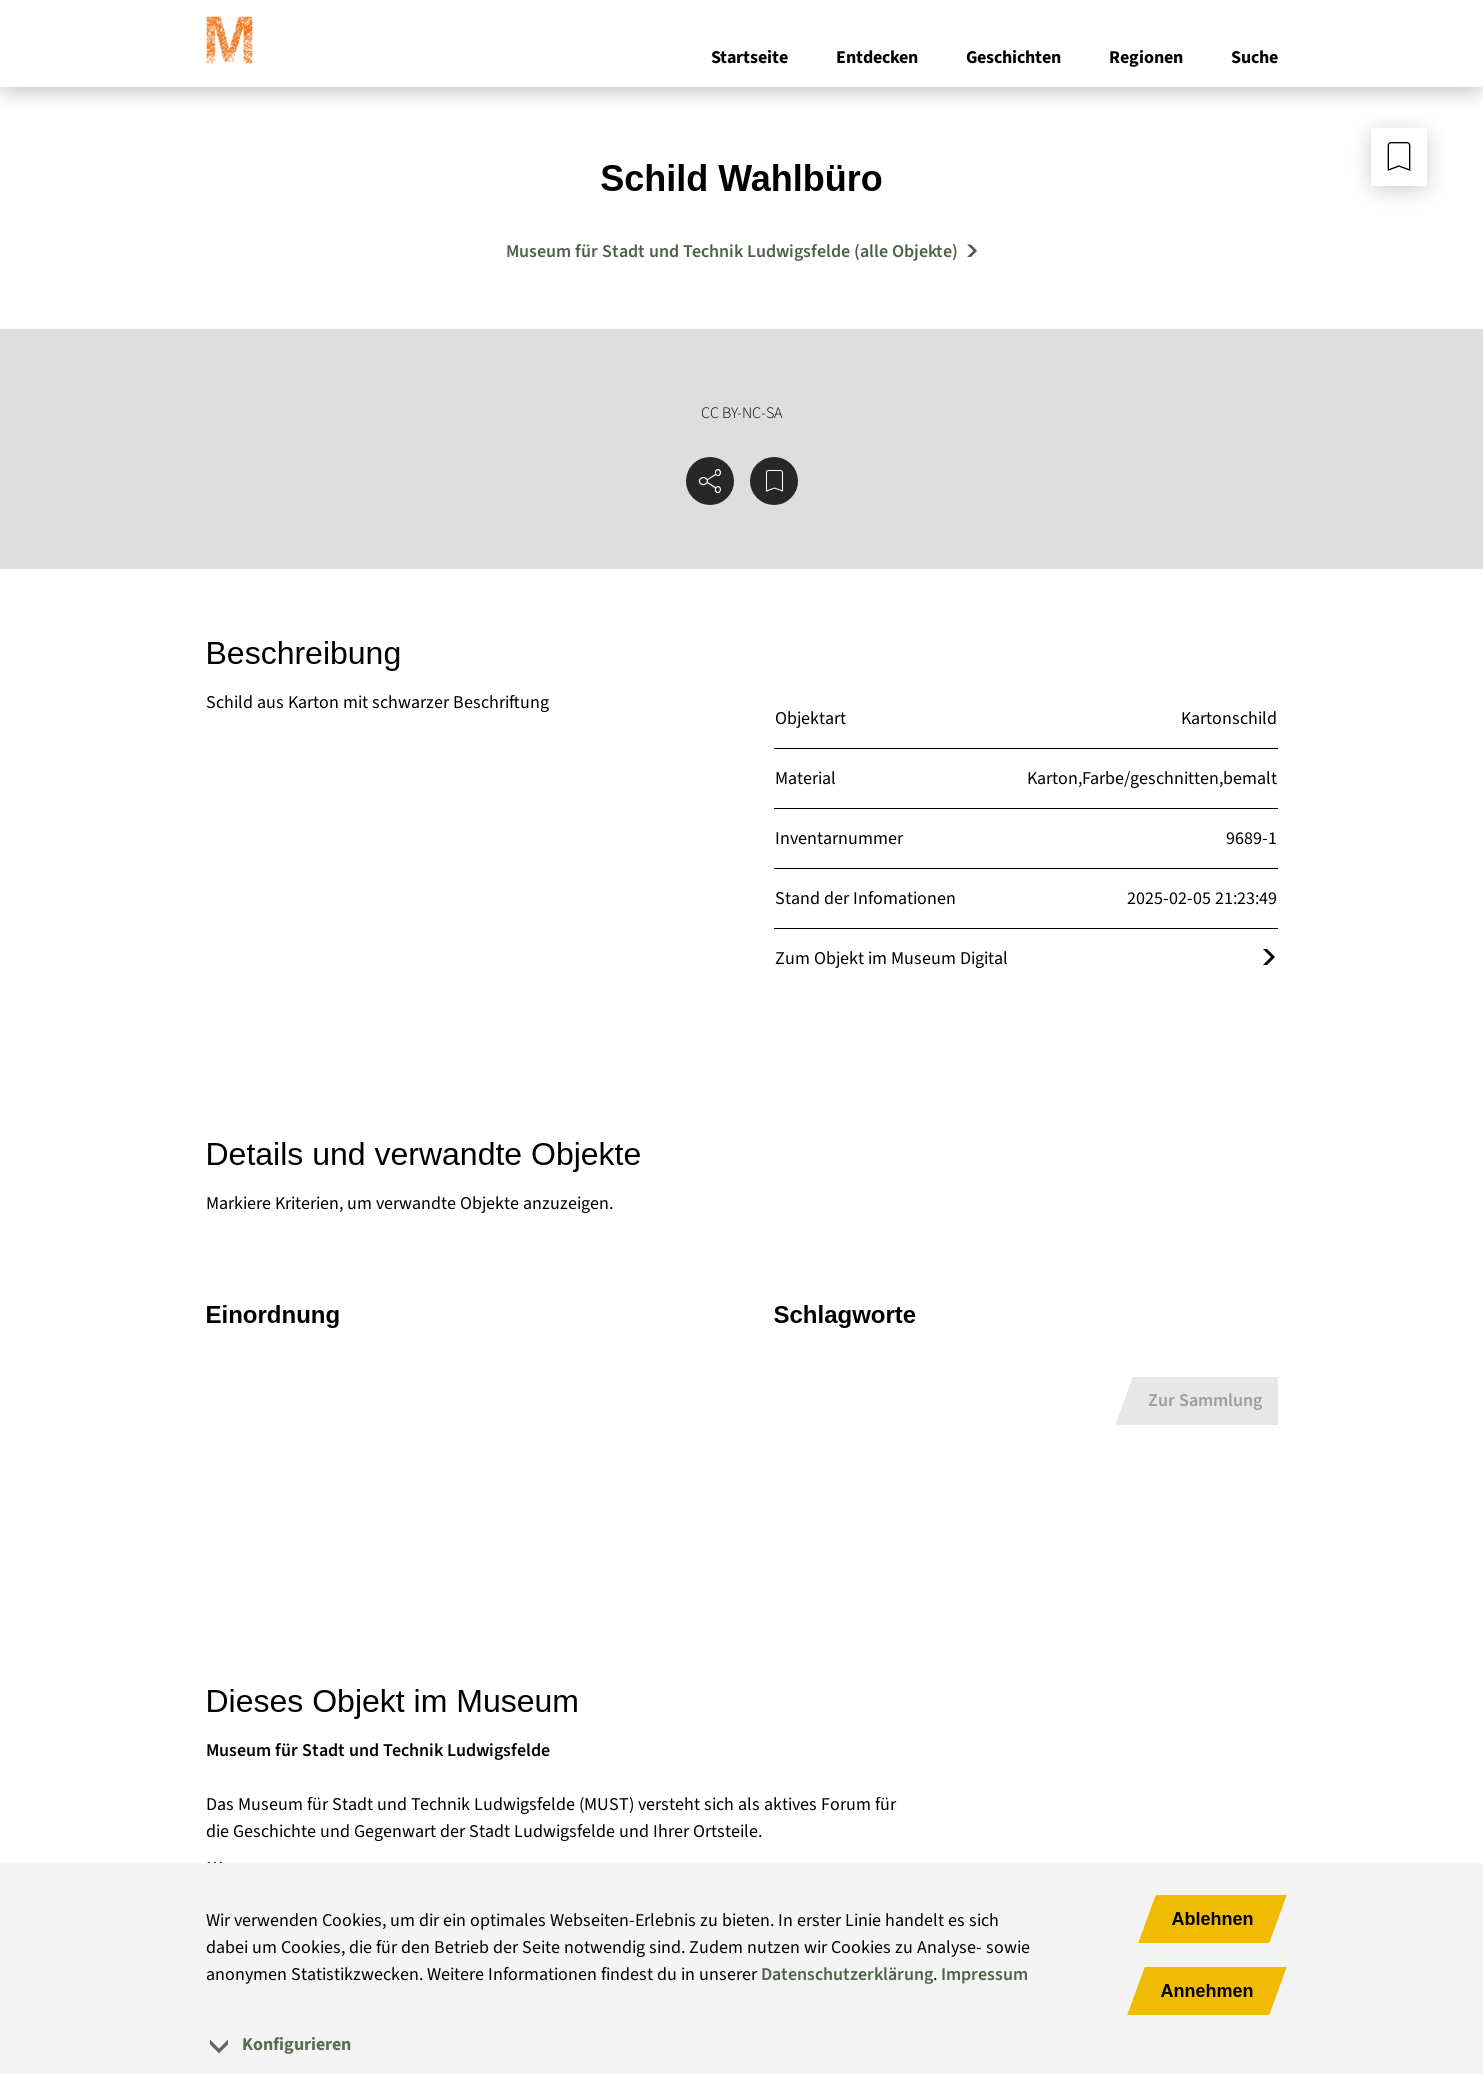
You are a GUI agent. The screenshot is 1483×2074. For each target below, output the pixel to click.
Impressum (984, 1974)
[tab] (742, 2044)
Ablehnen (1212, 1919)
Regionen (1146, 58)
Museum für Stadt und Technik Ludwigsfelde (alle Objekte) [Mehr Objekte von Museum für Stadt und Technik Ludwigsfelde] (732, 251)
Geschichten (1013, 58)
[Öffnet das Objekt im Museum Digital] (1269, 958)
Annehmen (1206, 1991)
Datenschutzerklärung (847, 1974)
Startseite (749, 58)
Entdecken (877, 58)
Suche (1254, 58)
